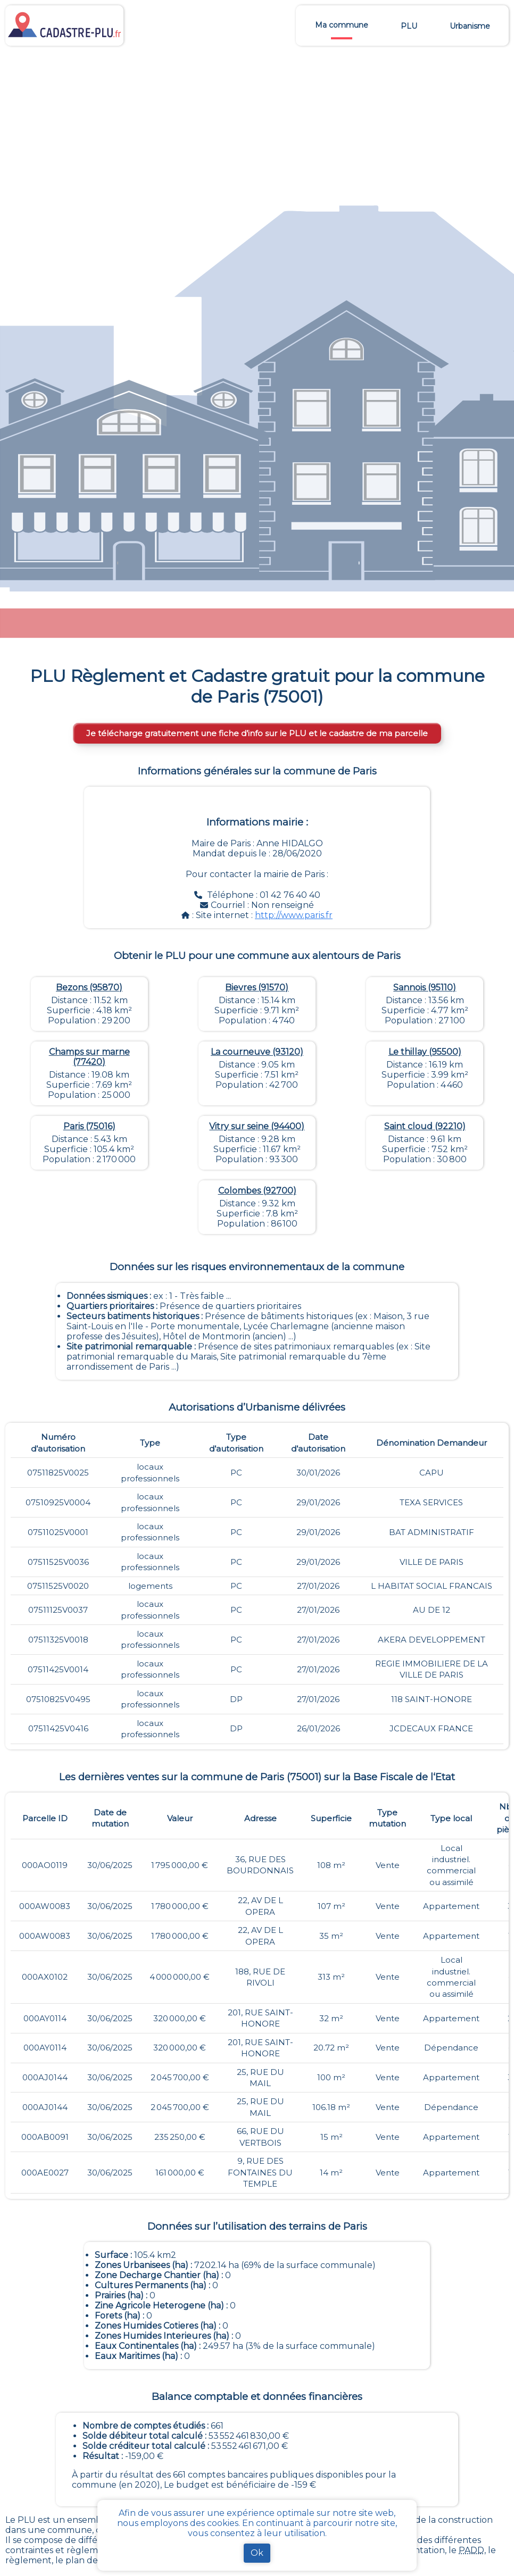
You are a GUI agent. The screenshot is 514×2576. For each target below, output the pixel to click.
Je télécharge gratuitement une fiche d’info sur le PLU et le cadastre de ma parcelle (257, 733)
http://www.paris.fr (294, 915)
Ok (257, 2553)
